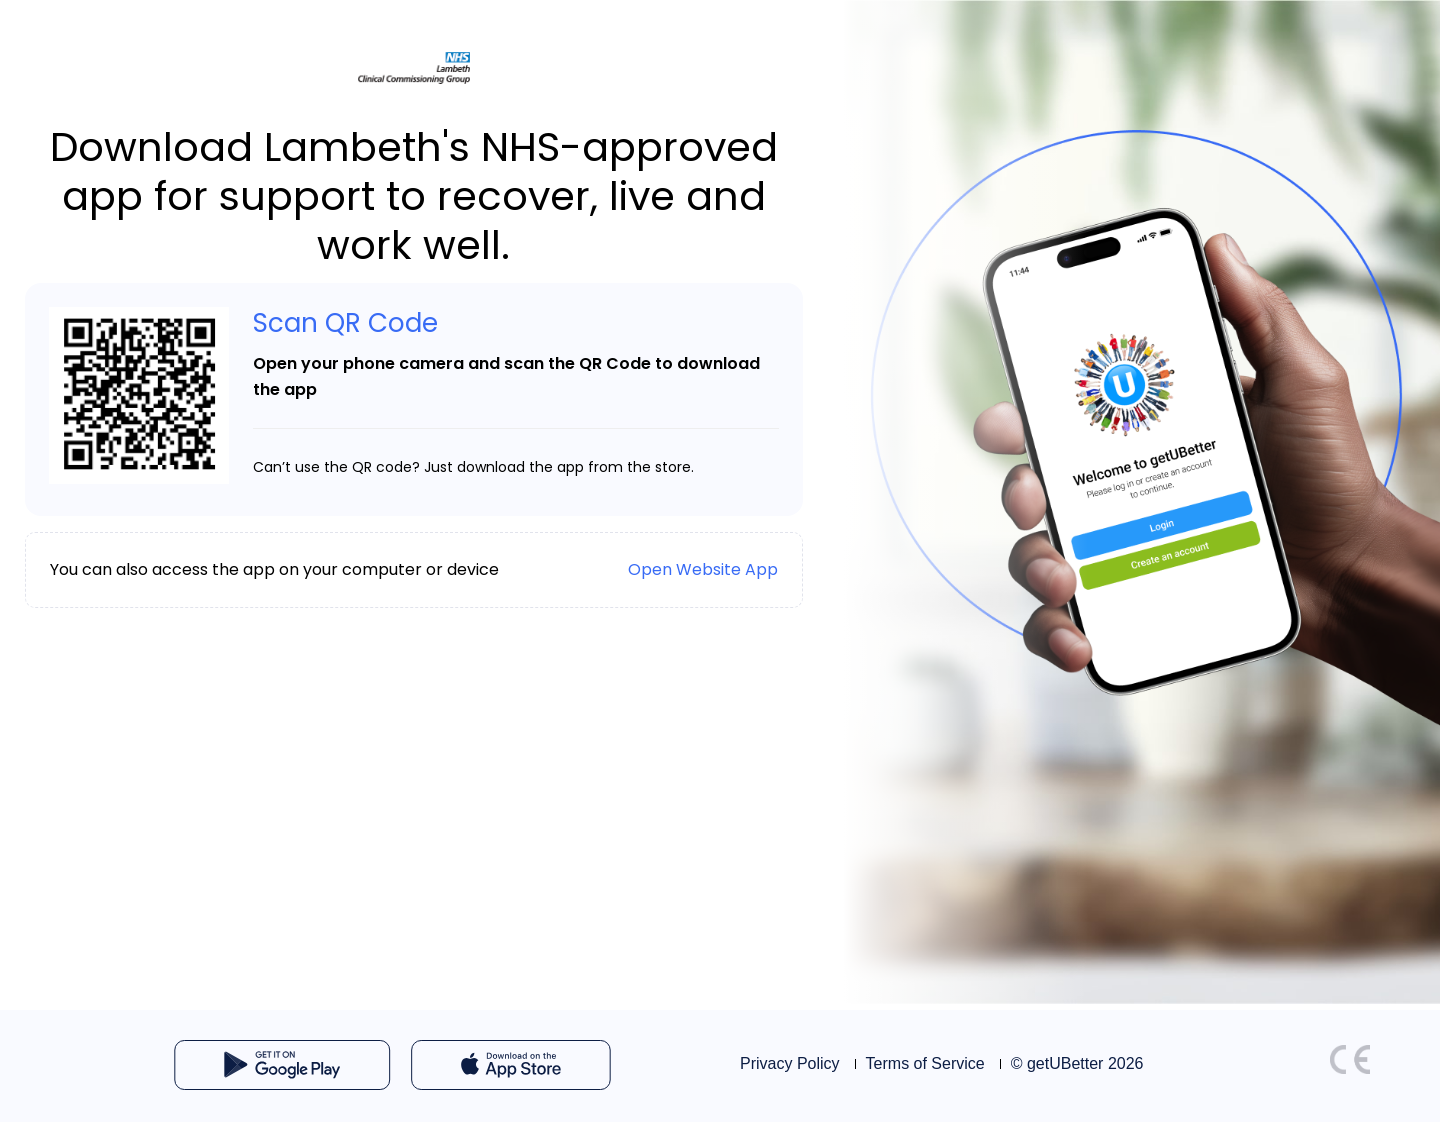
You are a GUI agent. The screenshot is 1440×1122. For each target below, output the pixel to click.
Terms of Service (925, 1063)
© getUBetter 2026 (1077, 1063)
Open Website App (703, 569)
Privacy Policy (790, 1063)
